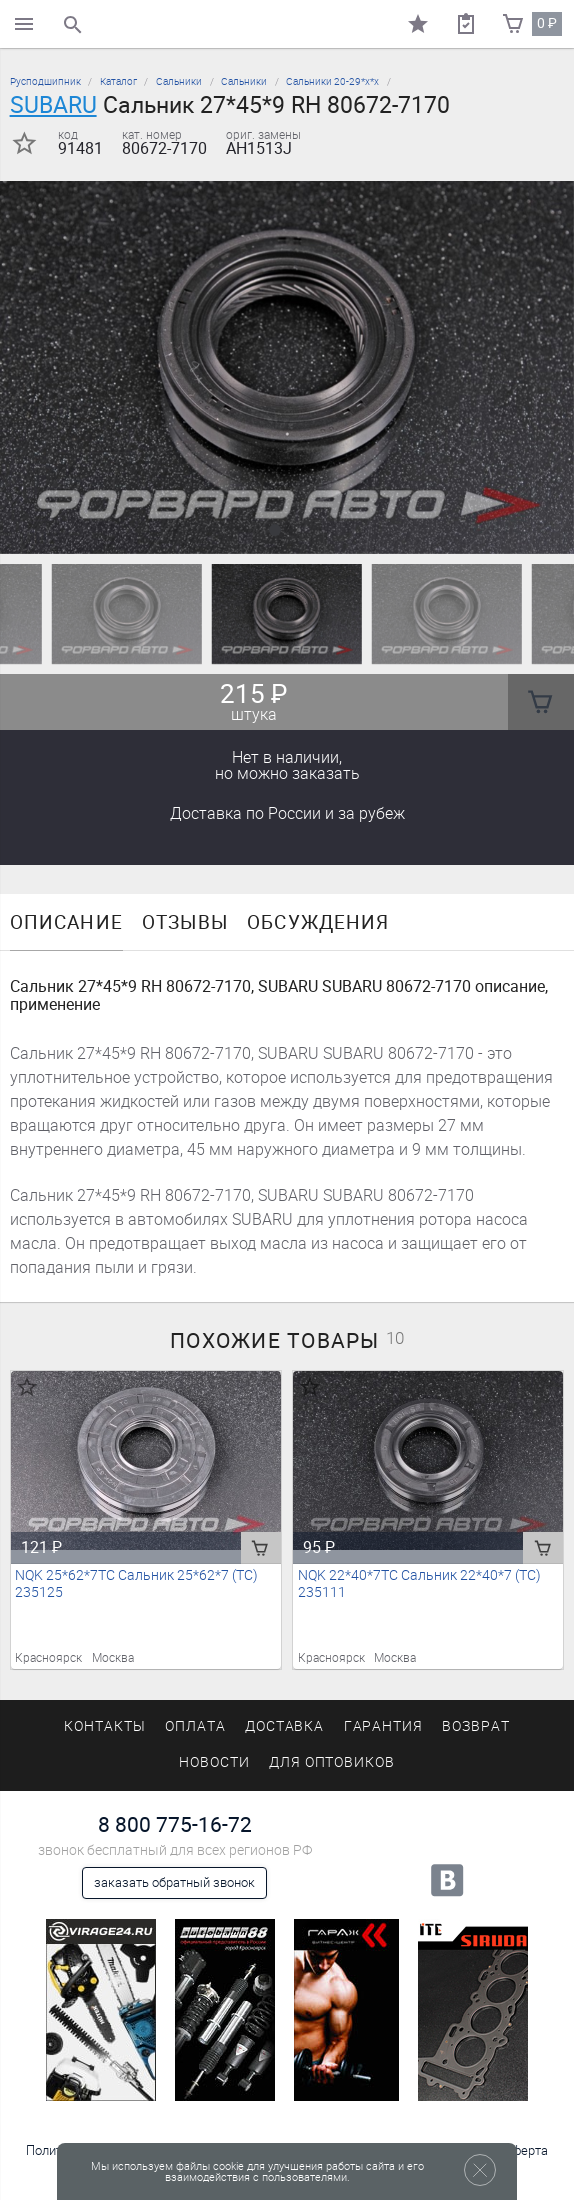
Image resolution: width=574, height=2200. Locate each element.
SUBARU (53, 105)
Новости (214, 1762)
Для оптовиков (332, 1762)
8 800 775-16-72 (175, 1824)
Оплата (195, 1726)
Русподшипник (45, 81)
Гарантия (384, 1726)
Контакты (105, 1726)
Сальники (179, 81)
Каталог (118, 81)
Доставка (287, 813)
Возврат (476, 1726)
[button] (275, 530)
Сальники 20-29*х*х (332, 81)
